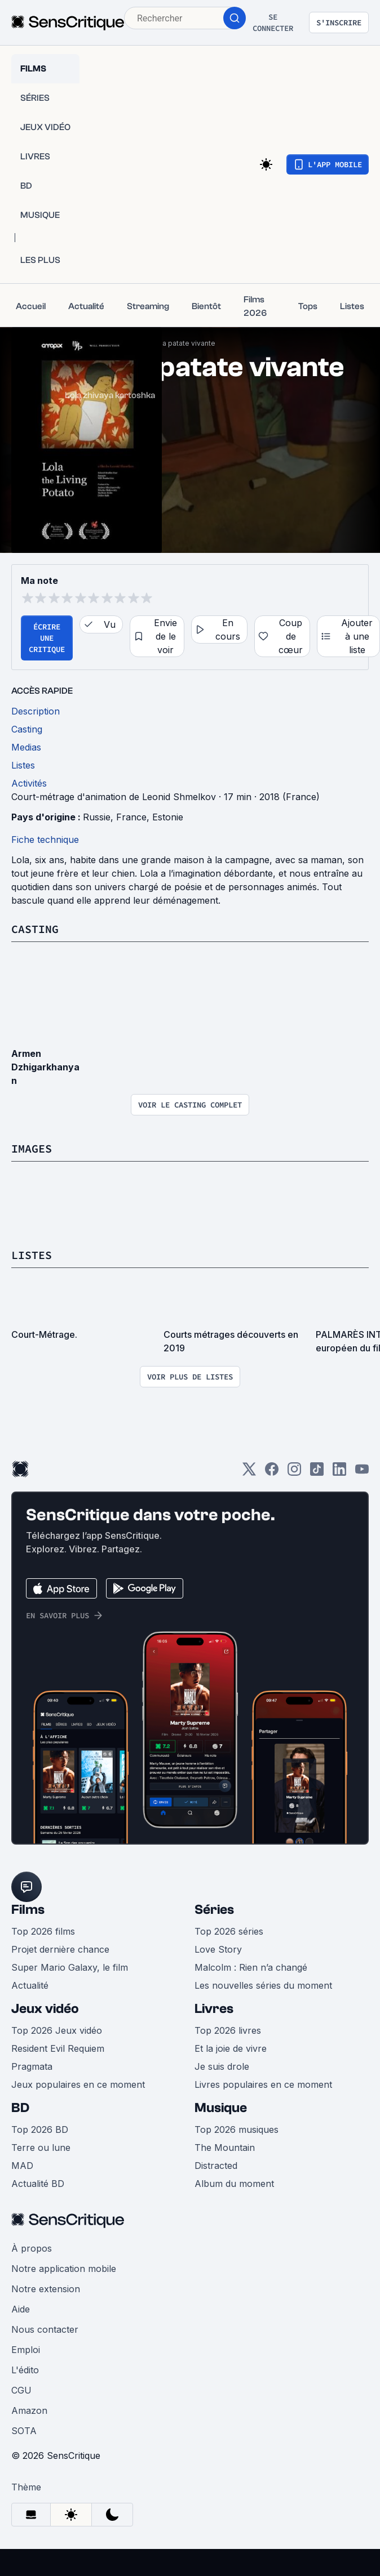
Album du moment (234, 2183)
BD (20, 2107)
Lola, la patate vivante (179, 343)
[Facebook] (272, 1472)
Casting (35, 929)
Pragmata (31, 2066)
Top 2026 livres (228, 2030)
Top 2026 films (43, 1931)
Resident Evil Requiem (57, 2048)
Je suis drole (222, 2066)
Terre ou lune (40, 2147)
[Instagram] (294, 1472)
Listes (31, 1255)
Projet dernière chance (60, 1949)
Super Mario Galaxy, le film (69, 1967)
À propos (31, 2248)
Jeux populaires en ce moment (78, 2084)
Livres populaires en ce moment (263, 2084)
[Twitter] (249, 1472)
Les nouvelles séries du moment (263, 1985)
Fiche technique (45, 839)
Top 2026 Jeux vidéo (56, 2030)
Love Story (218, 1949)
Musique (221, 2107)
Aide (20, 2309)
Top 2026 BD (39, 2129)
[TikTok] (317, 1472)
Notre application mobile (63, 2268)
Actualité (29, 1985)
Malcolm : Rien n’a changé (251, 1967)
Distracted (216, 2165)
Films (28, 1909)
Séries (214, 1909)
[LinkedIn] (339, 1472)
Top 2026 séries (229, 1931)
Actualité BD (37, 2183)
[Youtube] (362, 1472)
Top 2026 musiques (237, 2129)
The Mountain (225, 2147)
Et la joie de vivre (231, 2048)
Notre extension (45, 2288)
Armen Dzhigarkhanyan (45, 1067)
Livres (214, 2008)
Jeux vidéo (45, 2008)
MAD (22, 2165)
